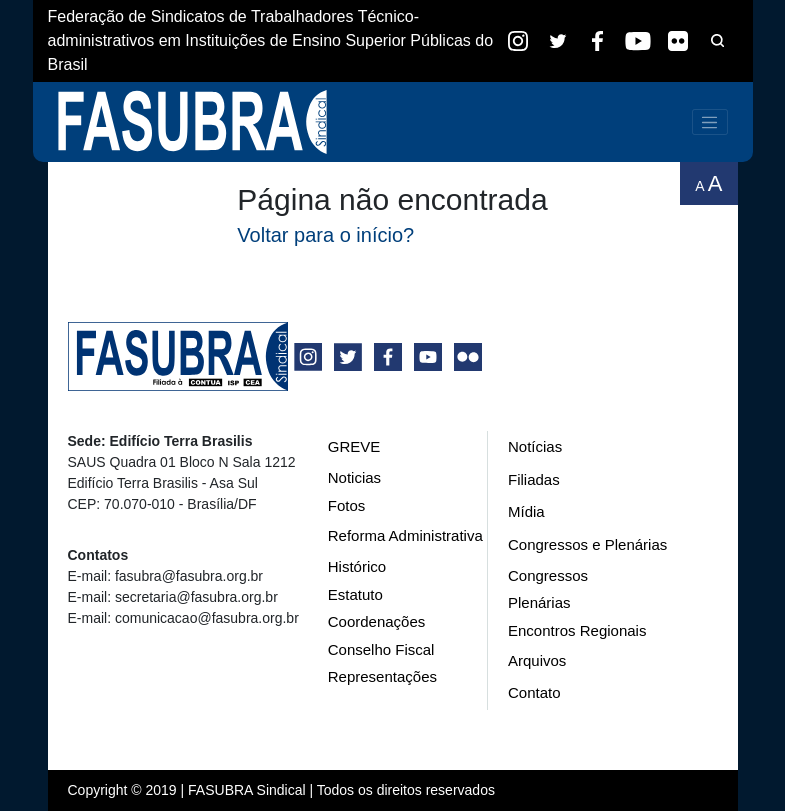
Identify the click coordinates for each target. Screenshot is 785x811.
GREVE (354, 446)
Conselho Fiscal (381, 649)
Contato (534, 692)
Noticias (354, 477)
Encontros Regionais (577, 630)
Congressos (548, 575)
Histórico (357, 566)
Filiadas (534, 479)
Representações (382, 676)
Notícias (535, 446)
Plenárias (539, 602)
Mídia (526, 511)
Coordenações (377, 621)
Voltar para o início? (325, 235)
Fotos (347, 505)
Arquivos (537, 660)
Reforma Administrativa (405, 535)
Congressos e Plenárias (587, 544)
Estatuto (355, 594)
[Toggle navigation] (710, 122)
